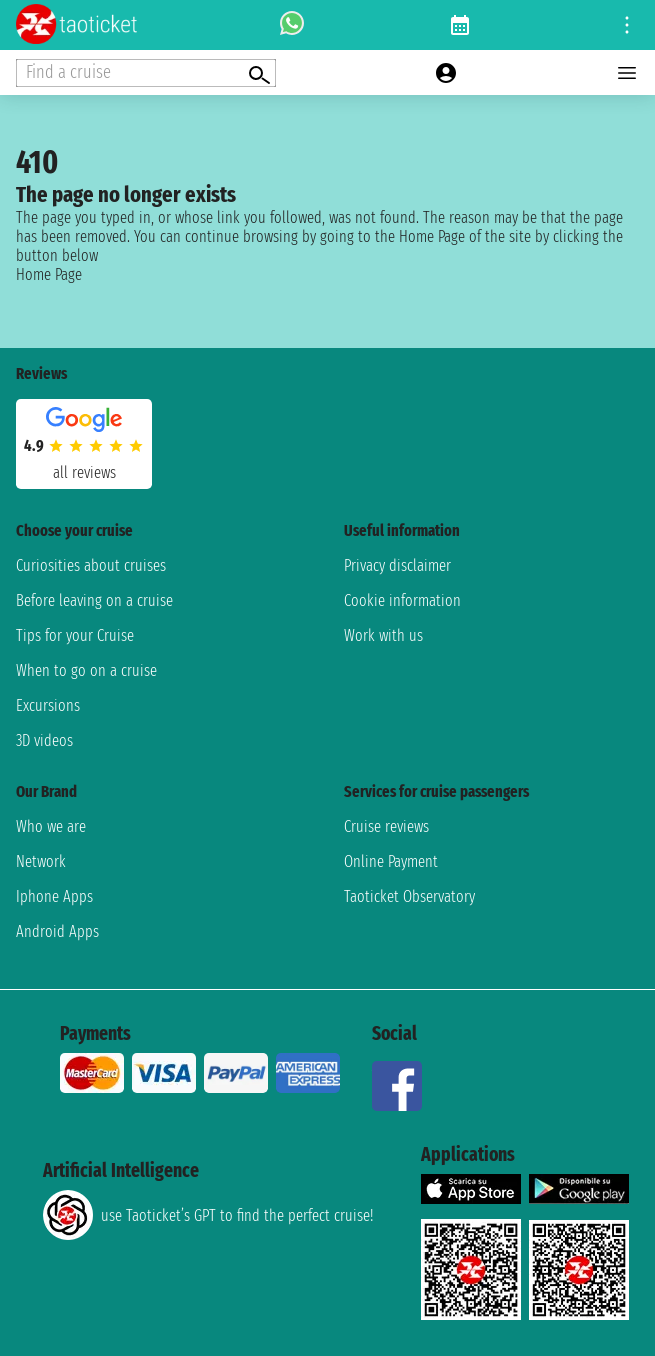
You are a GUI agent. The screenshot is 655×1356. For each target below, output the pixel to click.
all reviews (84, 472)
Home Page (49, 274)
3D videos (44, 740)
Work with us (383, 635)
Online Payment (391, 861)
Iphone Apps (54, 896)
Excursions (48, 705)
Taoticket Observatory (409, 896)
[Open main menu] (627, 73)
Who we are (51, 826)
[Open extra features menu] (146, 73)
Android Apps (57, 931)
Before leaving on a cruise (94, 600)
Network (41, 861)
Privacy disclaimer (397, 565)
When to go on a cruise (86, 670)
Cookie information (402, 600)
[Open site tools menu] (627, 25)
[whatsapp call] (292, 25)
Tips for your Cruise (75, 635)
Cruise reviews (386, 826)
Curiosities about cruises (91, 565)
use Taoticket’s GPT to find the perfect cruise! (208, 1215)
